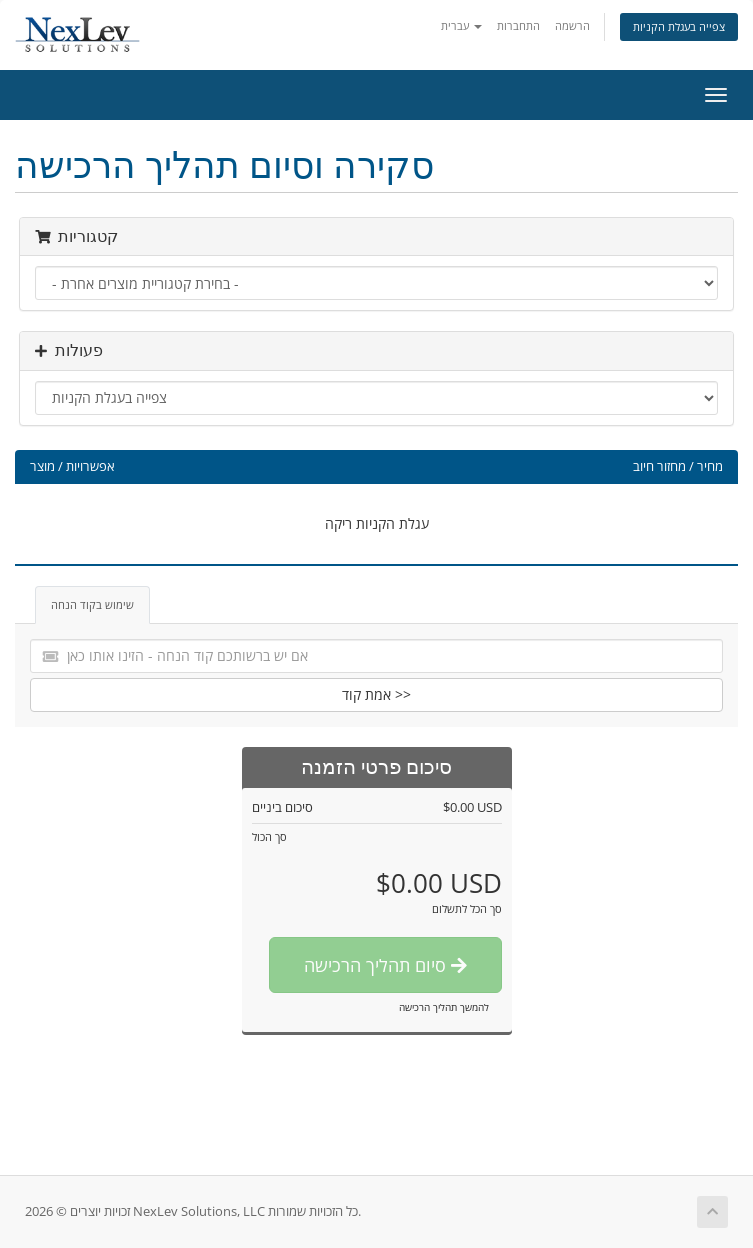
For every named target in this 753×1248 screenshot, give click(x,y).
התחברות (518, 25)
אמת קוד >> (376, 694)
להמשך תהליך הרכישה (444, 1007)
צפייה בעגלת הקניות (679, 26)
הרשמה (572, 25)
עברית (461, 25)
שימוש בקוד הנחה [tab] (92, 604)
